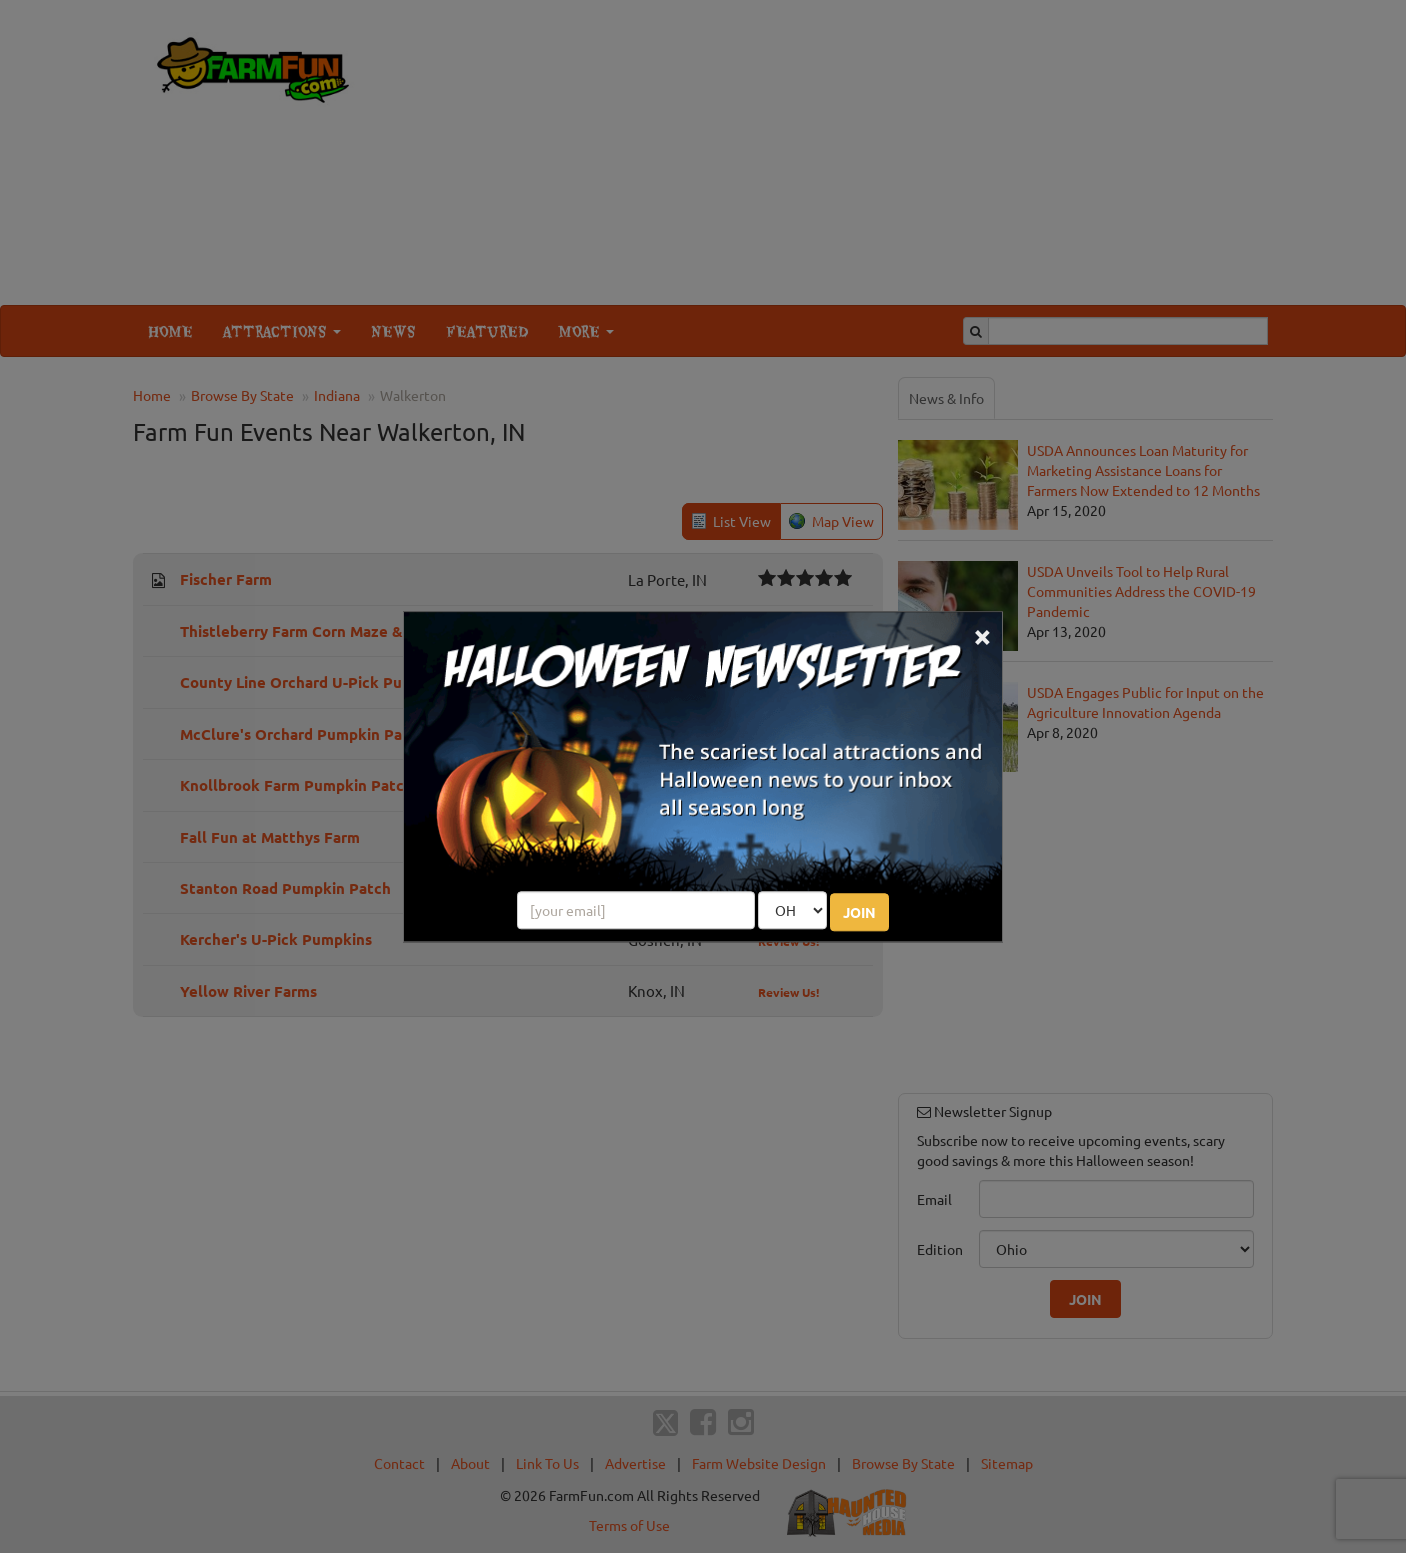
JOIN (859, 912)
